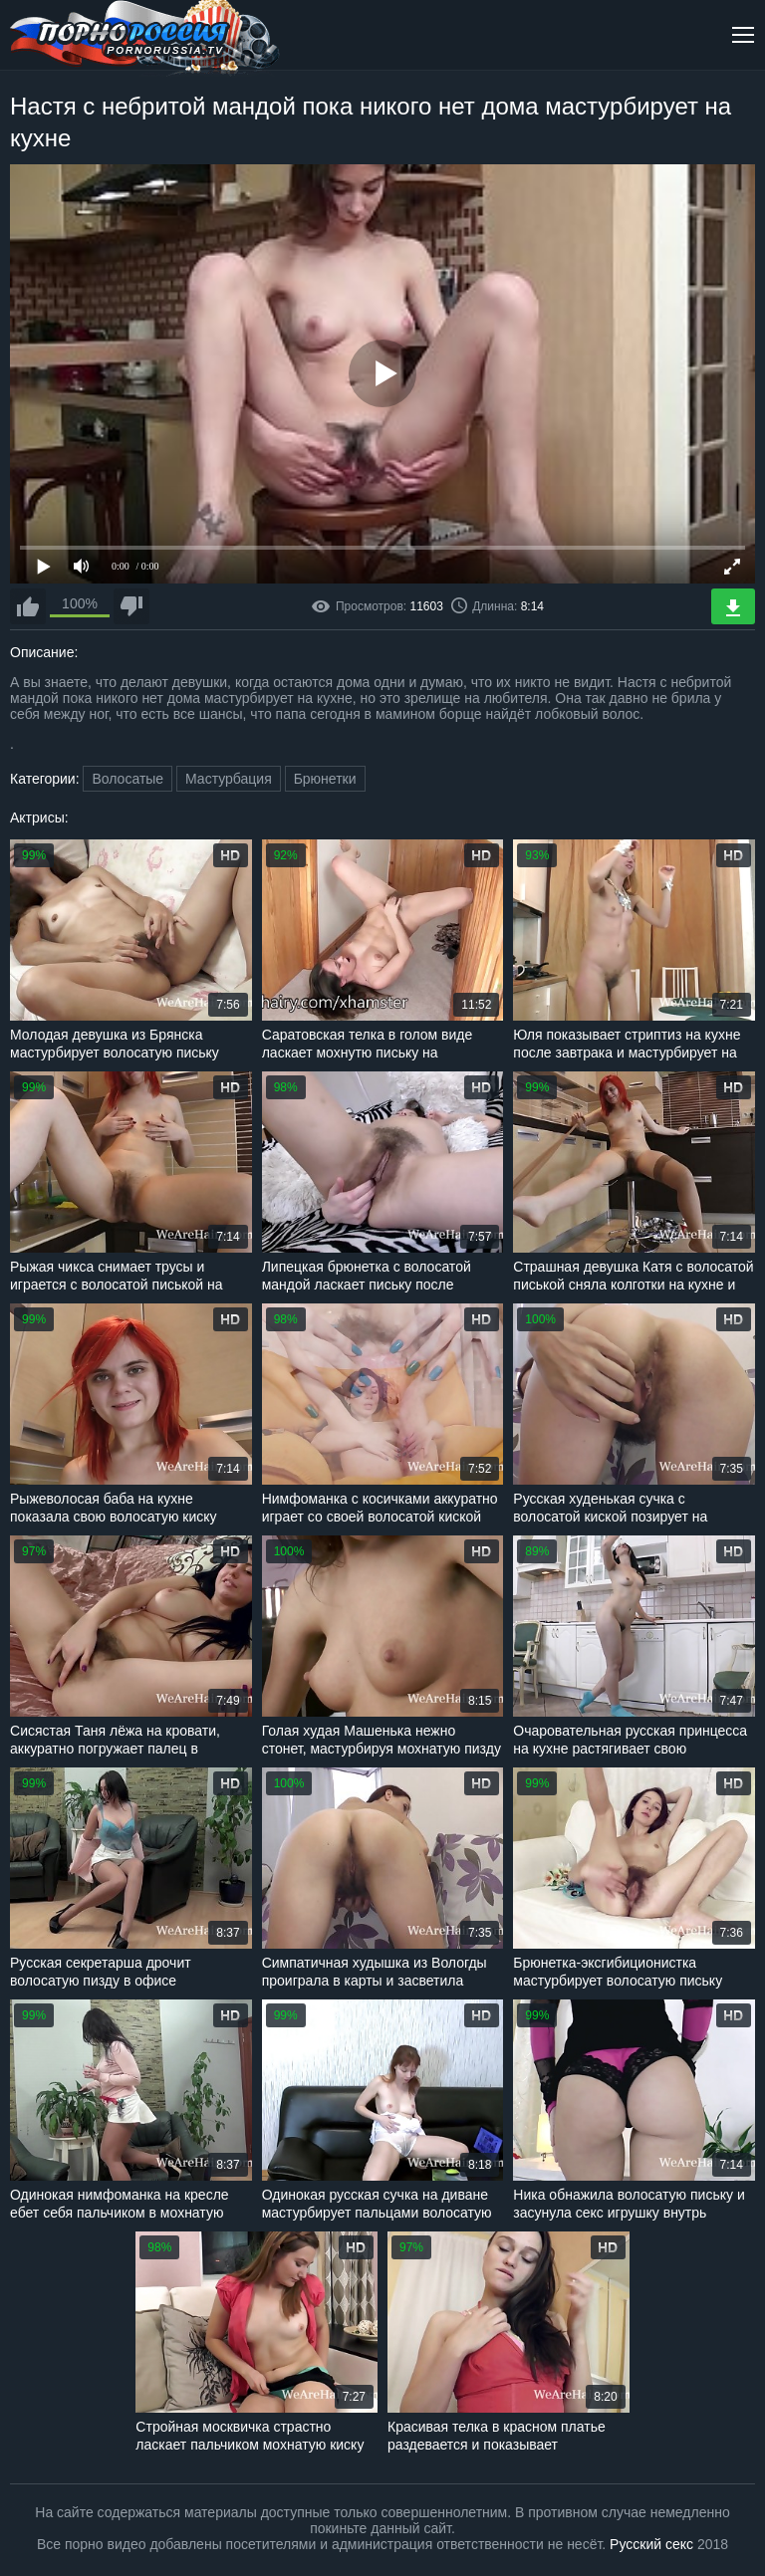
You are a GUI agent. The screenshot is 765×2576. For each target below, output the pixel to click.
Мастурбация (228, 779)
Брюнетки (325, 779)
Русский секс (651, 2544)
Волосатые (127, 779)
